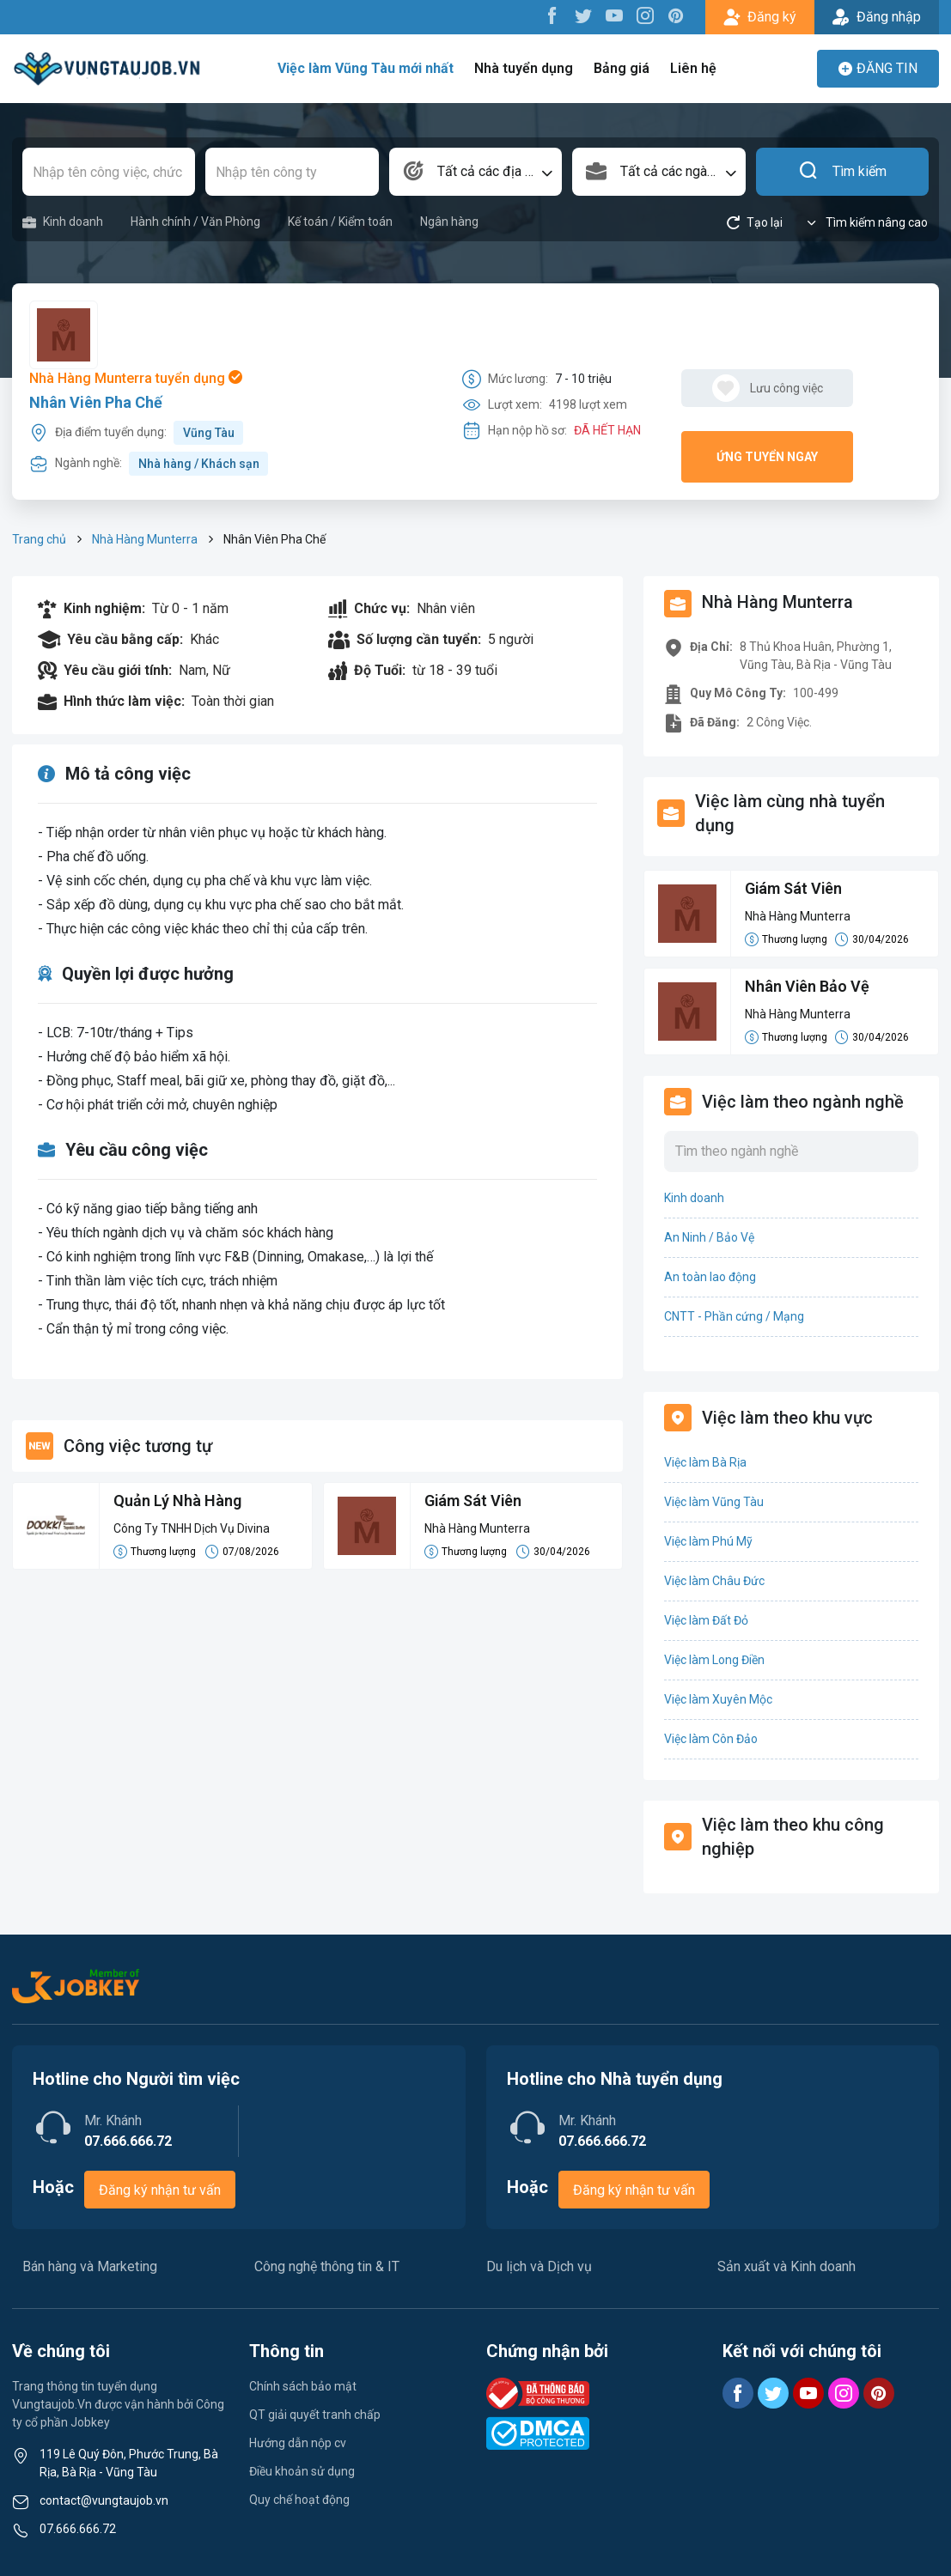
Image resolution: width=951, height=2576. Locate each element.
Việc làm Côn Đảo (711, 1739)
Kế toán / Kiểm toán (340, 221)
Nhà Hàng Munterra (145, 539)
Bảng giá (621, 68)
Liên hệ (693, 68)
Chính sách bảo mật (303, 2386)
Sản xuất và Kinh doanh (786, 2266)
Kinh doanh (62, 222)
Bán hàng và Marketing (89, 2266)
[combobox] (475, 172)
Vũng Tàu (209, 433)
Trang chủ (39, 539)
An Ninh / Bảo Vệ (709, 1237)
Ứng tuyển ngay (767, 457)
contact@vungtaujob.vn (104, 2500)
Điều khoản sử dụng (302, 2471)
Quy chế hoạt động (299, 2499)
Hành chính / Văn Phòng (195, 221)
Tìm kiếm (842, 172)
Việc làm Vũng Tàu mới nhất (366, 68)
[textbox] (475, 172)
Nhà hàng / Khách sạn (198, 464)
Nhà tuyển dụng (524, 68)
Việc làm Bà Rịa (705, 1462)
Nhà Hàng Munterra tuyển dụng (135, 378)
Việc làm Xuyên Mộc (718, 1699)
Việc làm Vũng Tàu (714, 1502)
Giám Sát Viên (473, 1501)
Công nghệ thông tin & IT (326, 2266)
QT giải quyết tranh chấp (315, 2414)
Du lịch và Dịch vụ (539, 2266)
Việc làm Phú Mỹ (708, 1541)
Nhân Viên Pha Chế (95, 402)
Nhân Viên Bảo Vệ (807, 987)
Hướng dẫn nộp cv (297, 2443)
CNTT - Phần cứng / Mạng (734, 1316)
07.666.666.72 (78, 2529)
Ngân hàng (449, 221)
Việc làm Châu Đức (714, 1581)
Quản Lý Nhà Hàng (177, 1501)
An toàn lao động (710, 1277)
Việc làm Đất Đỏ (706, 1620)
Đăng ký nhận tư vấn (160, 2190)
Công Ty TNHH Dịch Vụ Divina (191, 1528)
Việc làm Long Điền (714, 1660)
